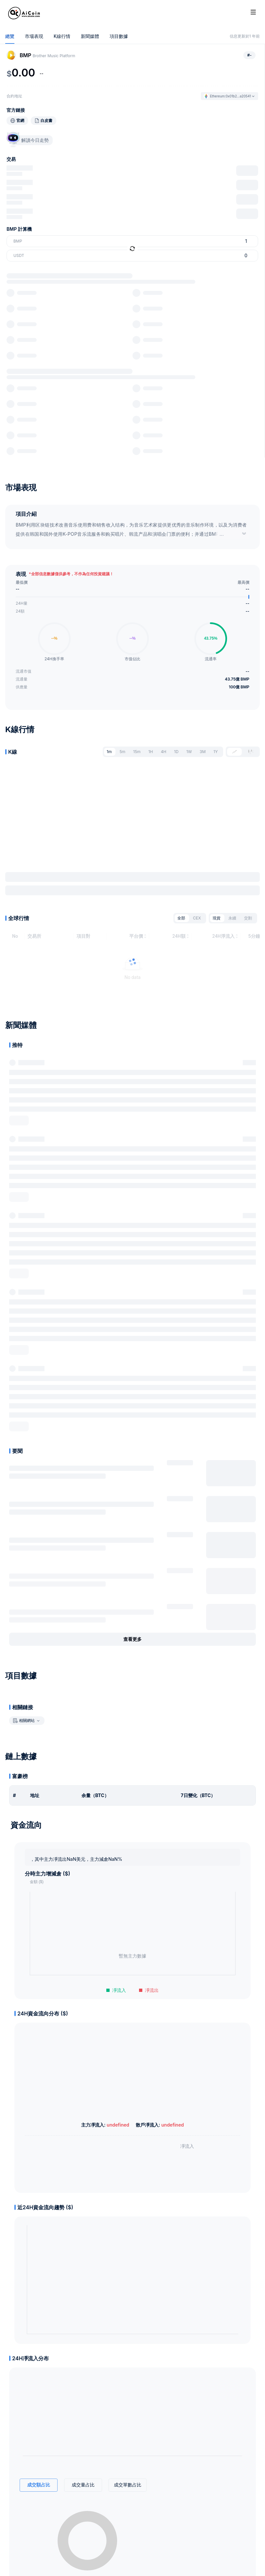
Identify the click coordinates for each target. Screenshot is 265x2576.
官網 (20, 121)
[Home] (24, 13)
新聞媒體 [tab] (90, 36)
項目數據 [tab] (119, 36)
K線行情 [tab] (62, 36)
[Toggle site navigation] (253, 12)
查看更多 (132, 1641)
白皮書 (46, 121)
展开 (19, 1123)
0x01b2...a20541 (238, 96)
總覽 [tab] (9, 36)
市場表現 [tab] (34, 36)
